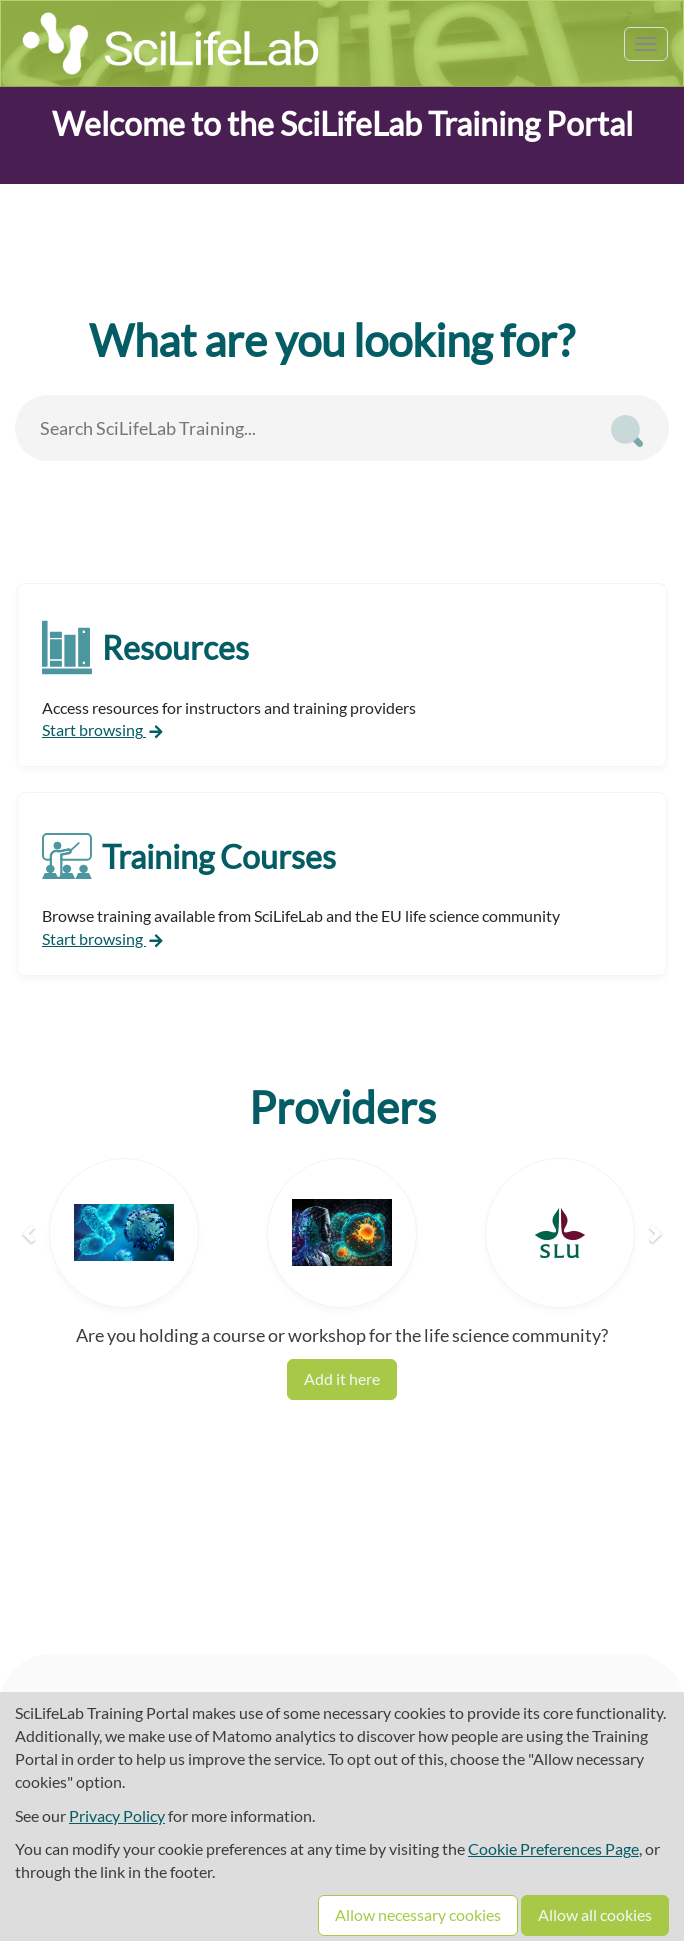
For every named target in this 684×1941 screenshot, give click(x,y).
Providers (342, 1107)
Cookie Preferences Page (553, 1848)
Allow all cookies (595, 1914)
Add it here (342, 1378)
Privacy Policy (117, 1815)
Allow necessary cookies (418, 1914)
